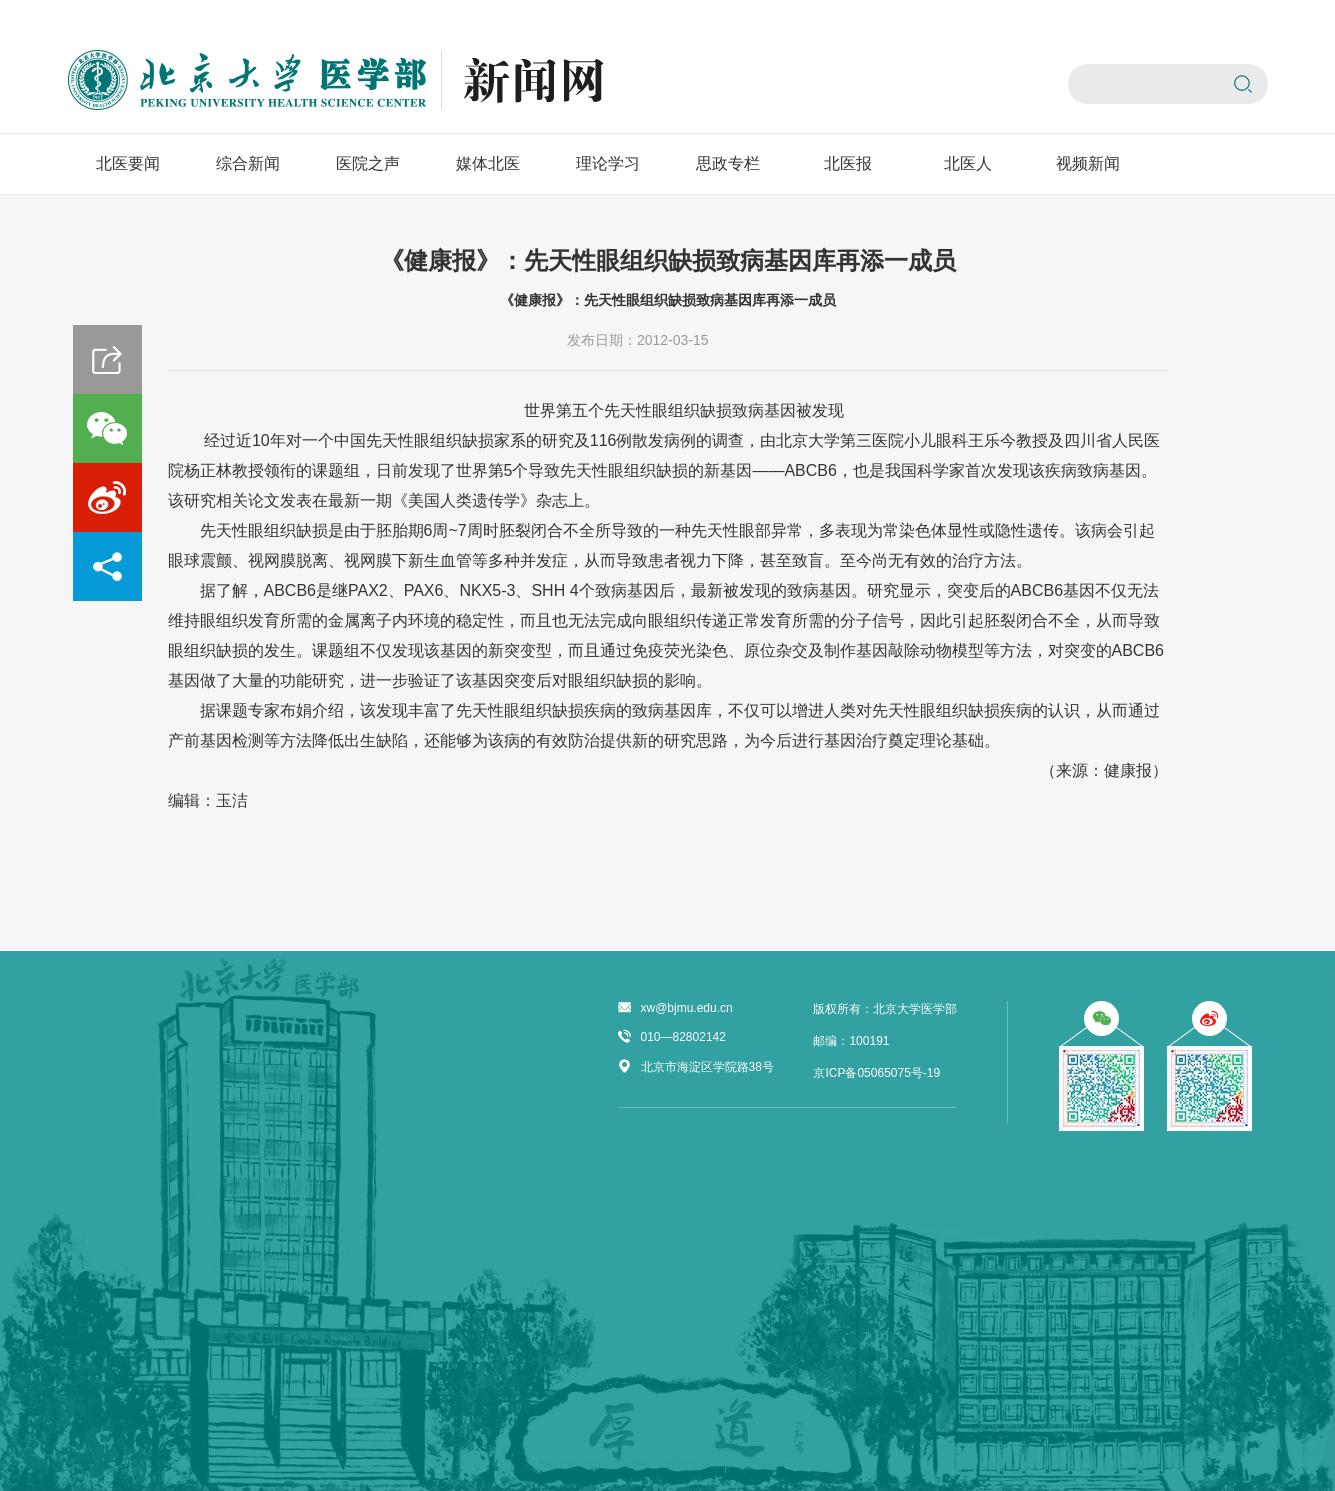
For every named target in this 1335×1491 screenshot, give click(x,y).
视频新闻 (1088, 163)
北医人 (968, 163)
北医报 (848, 163)
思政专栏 (728, 163)
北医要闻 (128, 163)
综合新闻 (248, 163)
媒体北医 (488, 163)
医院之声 (368, 163)
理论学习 (608, 163)
